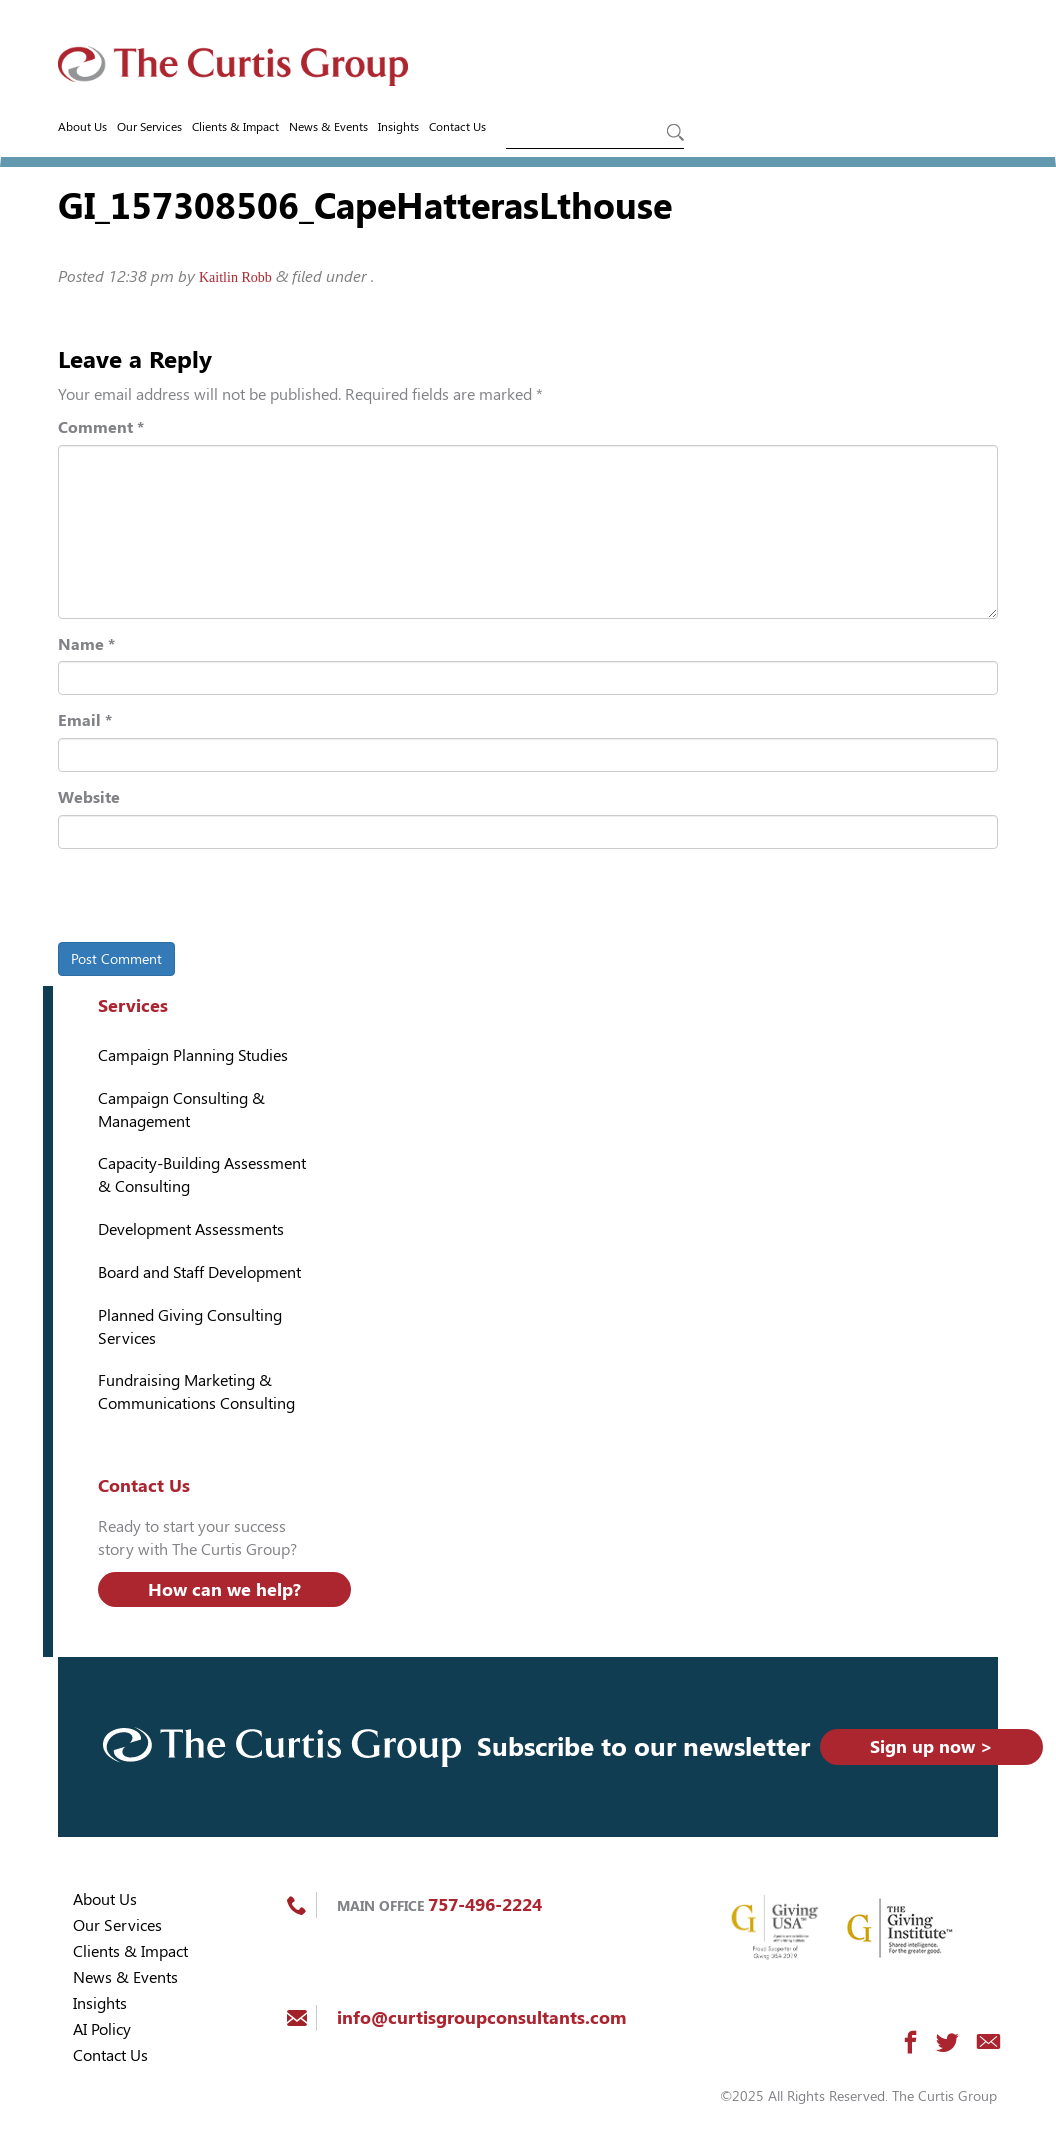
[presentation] (195, 899)
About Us (82, 127)
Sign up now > (931, 1746)
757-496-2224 (485, 1904)
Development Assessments (191, 1229)
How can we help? (224, 1589)
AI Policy (102, 2029)
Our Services (149, 127)
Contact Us (457, 127)
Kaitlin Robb (235, 277)
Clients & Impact (235, 127)
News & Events (328, 127)
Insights (398, 127)
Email (85, 720)
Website (89, 797)
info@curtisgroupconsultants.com (481, 2017)
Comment (101, 427)
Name (86, 644)
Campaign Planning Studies (193, 1055)
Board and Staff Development (199, 1272)
